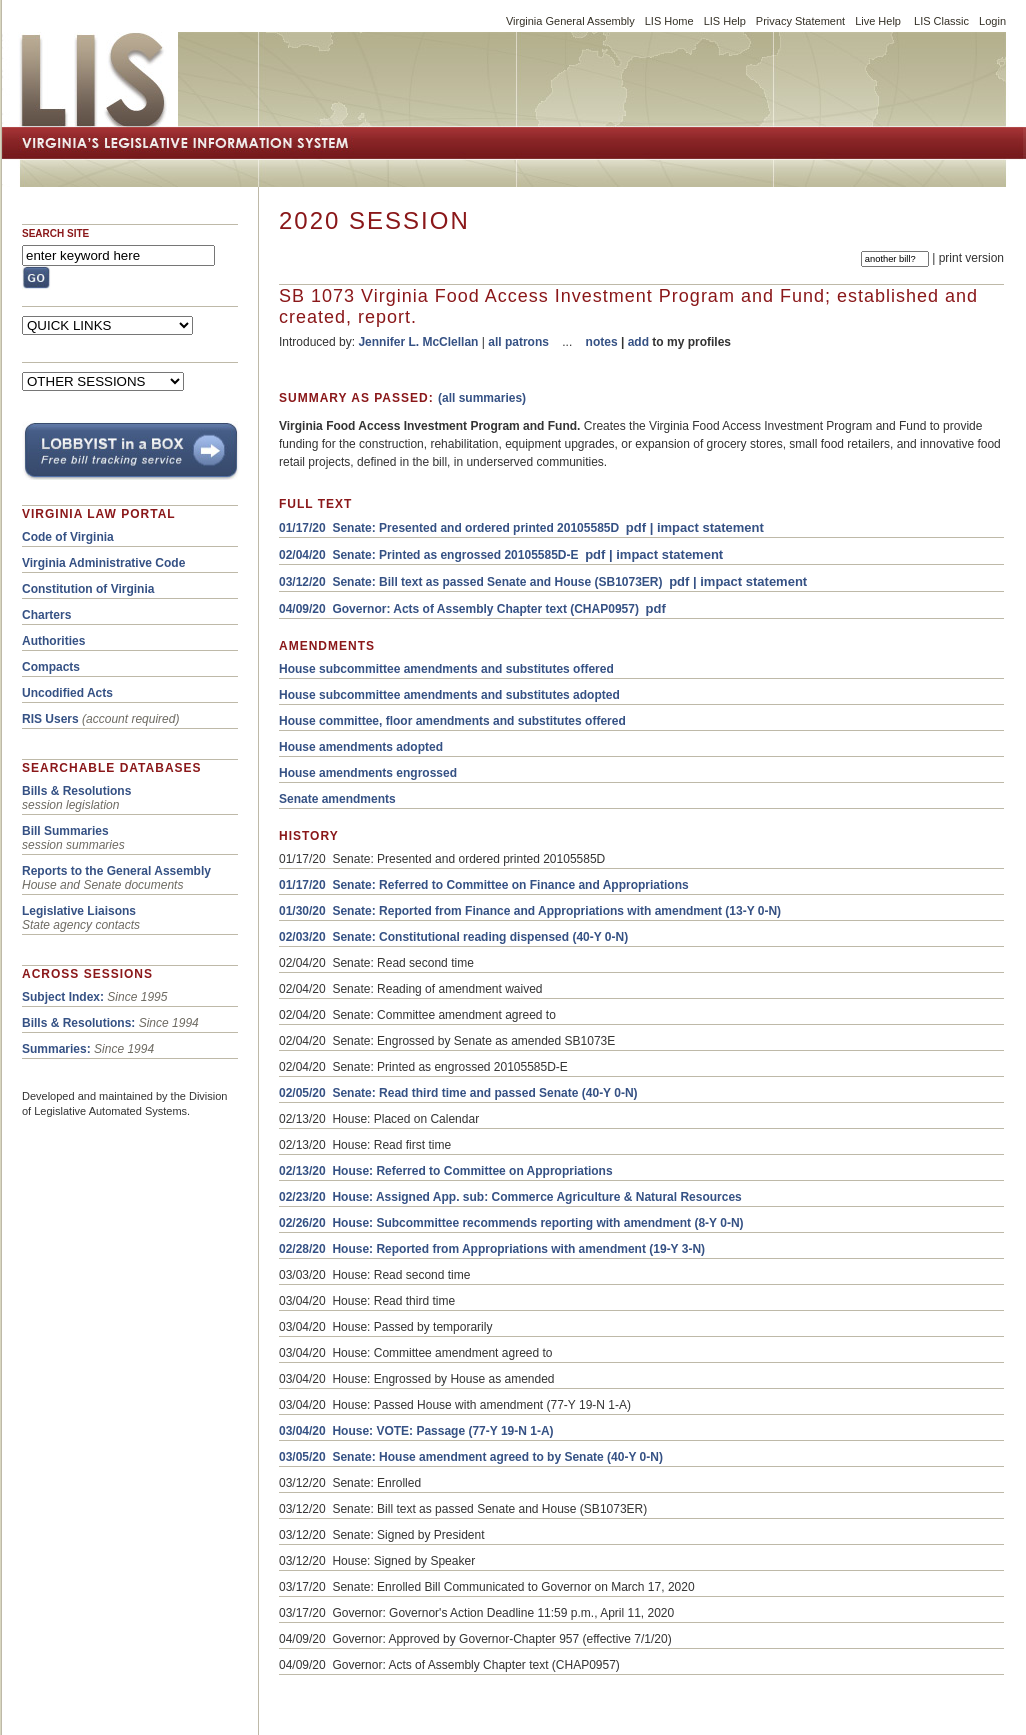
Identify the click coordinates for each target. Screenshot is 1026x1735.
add (638, 342)
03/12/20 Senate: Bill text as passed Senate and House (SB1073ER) (471, 582)
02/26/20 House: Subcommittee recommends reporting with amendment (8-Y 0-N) (511, 1223)
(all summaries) (482, 398)
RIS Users (50, 719)
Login (992, 21)
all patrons (518, 342)
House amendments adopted (361, 747)
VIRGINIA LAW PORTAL (99, 514)
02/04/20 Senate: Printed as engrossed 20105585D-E (429, 555)
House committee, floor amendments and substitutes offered (452, 721)
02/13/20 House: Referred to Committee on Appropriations (446, 1171)
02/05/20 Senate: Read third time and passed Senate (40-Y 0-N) (458, 1093)
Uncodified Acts (67, 693)
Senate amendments (337, 799)
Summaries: (56, 1049)
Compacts (51, 667)
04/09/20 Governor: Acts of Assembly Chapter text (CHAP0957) (459, 609)
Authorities (53, 641)
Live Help (878, 21)
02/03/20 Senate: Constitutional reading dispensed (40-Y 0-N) (453, 937)
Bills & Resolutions (76, 791)
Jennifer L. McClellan (418, 342)
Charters (46, 615)
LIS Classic (941, 21)
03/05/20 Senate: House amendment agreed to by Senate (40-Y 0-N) (471, 1457)
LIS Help (725, 21)
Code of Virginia (68, 537)
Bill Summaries (65, 831)
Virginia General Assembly (570, 21)
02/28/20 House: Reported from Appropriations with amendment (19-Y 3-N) (492, 1249)
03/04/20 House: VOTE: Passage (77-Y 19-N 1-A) (416, 1431)
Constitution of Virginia (88, 589)
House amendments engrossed (368, 773)
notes (602, 342)
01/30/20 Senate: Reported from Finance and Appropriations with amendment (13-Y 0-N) (530, 911)
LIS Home (669, 21)
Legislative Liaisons (79, 911)
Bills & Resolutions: (78, 1023)
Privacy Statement (800, 21)
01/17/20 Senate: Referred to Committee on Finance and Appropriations (484, 885)
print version (971, 258)
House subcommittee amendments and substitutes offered (446, 669)
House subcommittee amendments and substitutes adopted (449, 695)
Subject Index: (63, 997)
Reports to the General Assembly (116, 871)
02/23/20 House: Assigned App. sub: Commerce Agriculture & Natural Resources (510, 1197)
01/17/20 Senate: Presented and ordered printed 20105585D (449, 528)
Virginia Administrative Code (103, 563)
